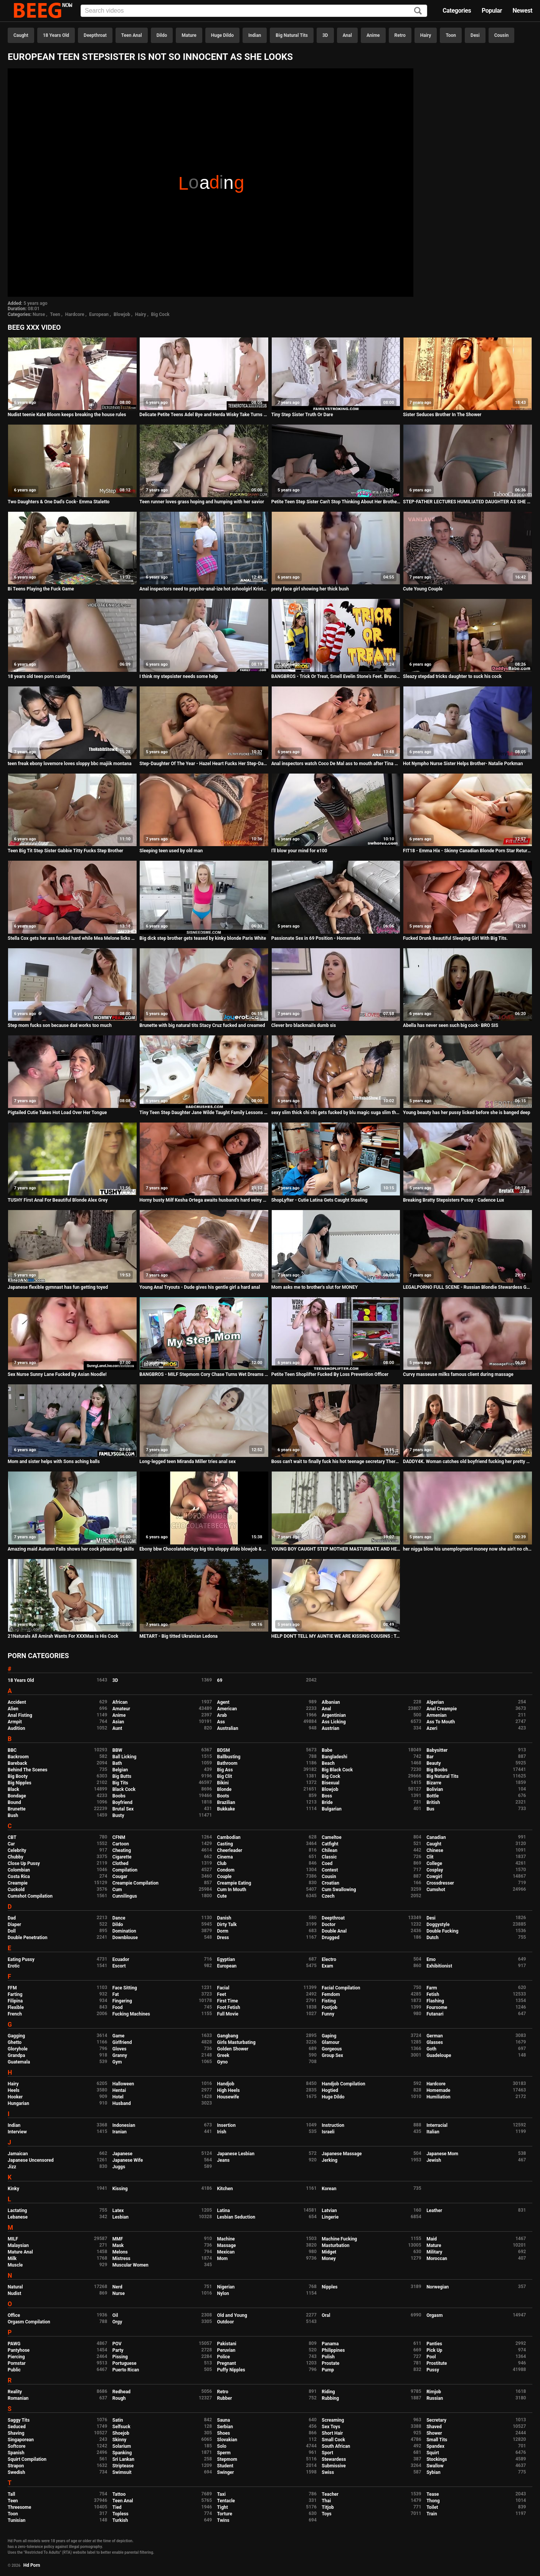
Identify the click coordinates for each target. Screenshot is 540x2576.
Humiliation (438, 2097)
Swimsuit (122, 2472)
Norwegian (437, 2287)
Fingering (122, 2001)
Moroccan (436, 2258)
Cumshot (435, 1889)
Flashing (435, 2001)
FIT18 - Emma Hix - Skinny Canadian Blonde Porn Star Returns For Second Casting (467, 850)
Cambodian (229, 1837)
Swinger (225, 2472)
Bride (327, 1802)
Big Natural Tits (292, 35)
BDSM (223, 1750)
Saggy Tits (19, 2420)
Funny (328, 2014)
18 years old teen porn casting (39, 676)
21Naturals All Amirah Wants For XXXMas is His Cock (63, 1636)
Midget (329, 2252)
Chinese (434, 1850)
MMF (117, 2239)
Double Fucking (442, 1931)
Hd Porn (31, 2565)
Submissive (333, 2466)
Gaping (329, 2036)
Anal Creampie (441, 1708)
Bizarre (433, 1783)
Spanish (16, 2452)
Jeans (223, 2160)
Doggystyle (437, 1924)
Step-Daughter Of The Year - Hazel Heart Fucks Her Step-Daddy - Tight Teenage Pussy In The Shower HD (204, 763)
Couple (224, 1876)
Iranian (119, 2132)
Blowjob (122, 314)
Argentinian (334, 1715)
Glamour (330, 2042)
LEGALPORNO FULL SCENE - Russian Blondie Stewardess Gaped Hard (467, 1287)
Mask (118, 2245)
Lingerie (330, 2217)
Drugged (330, 1937)
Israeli (328, 2132)
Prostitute (436, 2363)
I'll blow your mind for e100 (299, 850)
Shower (434, 2433)
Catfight (330, 1844)
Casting (225, 1844)
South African (336, 2446)
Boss (327, 1796)
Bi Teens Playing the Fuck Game (41, 589)
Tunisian (16, 2520)
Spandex (435, 2446)
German (434, 2036)
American (227, 1708)
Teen (55, 314)
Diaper (14, 1924)
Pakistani (226, 2343)
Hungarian (18, 2103)
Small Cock (333, 2439)
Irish (221, 2132)
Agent (223, 1702)
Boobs (119, 1796)
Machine (226, 2239)
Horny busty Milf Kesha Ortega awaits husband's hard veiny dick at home (204, 1200)
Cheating (121, 1850)
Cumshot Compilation (30, 1896)
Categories (457, 10)
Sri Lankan (123, 2459)
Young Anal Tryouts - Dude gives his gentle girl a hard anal (199, 1287)
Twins (223, 2520)
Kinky (13, 2188)
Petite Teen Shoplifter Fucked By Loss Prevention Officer (329, 1374)
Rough (119, 2398)
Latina (223, 2210)
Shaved (434, 2426)
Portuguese (124, 2363)
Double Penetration (27, 1937)
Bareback (17, 1763)
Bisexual (330, 1783)
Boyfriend (122, 1802)
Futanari (434, 2014)
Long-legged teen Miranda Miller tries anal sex (187, 1461)
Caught (20, 35)
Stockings (436, 2459)
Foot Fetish (228, 2007)
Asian (118, 1721)
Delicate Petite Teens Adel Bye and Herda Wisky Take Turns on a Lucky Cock (204, 414)
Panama (330, 2343)
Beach (328, 1763)
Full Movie (227, 2014)
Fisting (329, 2001)
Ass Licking (333, 1721)
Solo (221, 2446)
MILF (13, 2239)
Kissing (120, 2188)
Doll (12, 1931)
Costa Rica (19, 1876)
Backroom (18, 1756)
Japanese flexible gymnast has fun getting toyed (58, 1287)
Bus (430, 1809)
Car (11, 1844)
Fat (115, 1994)
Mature (189, 35)
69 (220, 1680)
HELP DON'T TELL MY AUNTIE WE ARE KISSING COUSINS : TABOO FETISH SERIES (336, 1636)
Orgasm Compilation (29, 2322)
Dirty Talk (227, 1924)
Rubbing (330, 2398)
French (15, 2014)
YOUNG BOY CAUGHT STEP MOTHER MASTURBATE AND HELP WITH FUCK (336, 1549)
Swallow (435, 2466)
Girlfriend (122, 2042)
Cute (222, 1896)
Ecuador (120, 1959)
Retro (400, 35)
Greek (223, 2055)
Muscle (15, 2265)
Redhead (121, 2391)
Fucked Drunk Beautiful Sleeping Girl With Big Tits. (455, 938)
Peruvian (226, 2350)
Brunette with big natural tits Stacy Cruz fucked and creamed (202, 1025)
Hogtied (330, 2090)
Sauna (223, 2420)
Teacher (330, 2494)
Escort (119, 1966)
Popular (492, 10)
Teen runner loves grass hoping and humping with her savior (201, 501)
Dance (119, 1918)
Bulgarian (332, 1809)
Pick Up (434, 2350)
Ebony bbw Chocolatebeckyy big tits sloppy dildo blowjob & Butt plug (204, 1549)
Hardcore (74, 314)
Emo (431, 1959)
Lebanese (18, 2217)
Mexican (226, 2252)
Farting (15, 1994)
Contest (330, 1870)
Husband (121, 2103)
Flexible (16, 2007)
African (119, 1702)
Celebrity (17, 1850)
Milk (12, 2258)
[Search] (418, 11)
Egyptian (226, 1959)
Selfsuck (121, 2426)
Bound (14, 1802)
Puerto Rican (125, 2370)
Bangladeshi (334, 1756)
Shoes (223, 2433)
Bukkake (226, 1809)
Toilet (432, 2507)
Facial (223, 1988)
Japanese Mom (442, 2153)
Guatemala (19, 2062)
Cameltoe (331, 1837)
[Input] (254, 11)
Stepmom (227, 2459)
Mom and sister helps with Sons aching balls (54, 1461)
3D (325, 35)
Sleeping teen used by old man (171, 850)
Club (222, 1863)
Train (431, 2513)
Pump (328, 2370)
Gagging (16, 2036)
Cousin (501, 35)
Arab (222, 1715)
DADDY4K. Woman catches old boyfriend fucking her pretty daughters (467, 1461)
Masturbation (335, 2245)
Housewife (228, 2097)
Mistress (121, 2258)
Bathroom (227, 1763)
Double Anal (334, 1931)
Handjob (225, 2084)
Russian (434, 2398)
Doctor (328, 1924)
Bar (429, 1756)
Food (117, 2007)
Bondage (17, 1796)
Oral (326, 2315)
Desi (475, 35)
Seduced (17, 2426)
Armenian (436, 1715)
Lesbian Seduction (236, 2217)
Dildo (162, 35)
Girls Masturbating (236, 2042)
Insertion (226, 2125)
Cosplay (434, 1870)
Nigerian (226, 2287)
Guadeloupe (438, 2055)
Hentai (119, 2090)
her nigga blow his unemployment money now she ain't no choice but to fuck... (467, 1549)
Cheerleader (230, 1850)
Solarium (121, 2446)
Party (118, 2350)
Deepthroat (95, 35)
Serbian (225, 2426)
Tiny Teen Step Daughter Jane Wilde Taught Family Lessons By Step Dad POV (204, 1112)
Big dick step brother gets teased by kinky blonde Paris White (202, 938)
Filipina (15, 2001)
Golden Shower (233, 2049)
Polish (328, 2356)
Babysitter (437, 1750)
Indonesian (123, 2125)
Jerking (329, 2160)
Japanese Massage (342, 2153)
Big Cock (160, 314)
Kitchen (225, 2188)
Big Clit (224, 1776)
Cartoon (120, 1844)
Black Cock (123, 1789)
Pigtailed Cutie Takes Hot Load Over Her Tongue (57, 1112)
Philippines (333, 2350)
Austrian (330, 1728)
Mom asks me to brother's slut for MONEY (314, 1287)
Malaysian (18, 2245)
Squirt (432, 2452)
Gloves (119, 2049)
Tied (117, 2507)
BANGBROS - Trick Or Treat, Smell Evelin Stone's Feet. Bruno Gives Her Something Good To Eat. (336, 676)
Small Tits (436, 2439)
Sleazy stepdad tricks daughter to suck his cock (452, 676)
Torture (224, 2513)
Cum (117, 1889)
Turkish (120, 2520)
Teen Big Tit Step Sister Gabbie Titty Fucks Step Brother (65, 850)
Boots (223, 1796)
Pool (431, 2356)
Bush (13, 1815)
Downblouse (125, 1937)
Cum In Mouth (231, 1889)
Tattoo (119, 2494)
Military (434, 2252)
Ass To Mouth (440, 1721)
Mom (222, 2258)
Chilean (329, 1850)
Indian (254, 35)
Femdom (331, 1994)
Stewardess (334, 2459)
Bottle (432, 1796)
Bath (117, 1763)
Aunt (117, 1728)
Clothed (120, 1863)
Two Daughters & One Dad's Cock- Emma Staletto (58, 501)
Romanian (18, 2398)
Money (328, 2258)
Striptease (123, 2466)
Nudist (14, 2293)
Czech (328, 1896)
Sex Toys (331, 2426)
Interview (17, 2132)
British (433, 1802)
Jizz (12, 2166)
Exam (327, 1966)
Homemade (438, 2090)
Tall (11, 2494)
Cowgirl (434, 1876)
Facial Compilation (341, 1988)
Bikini (223, 1783)
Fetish (432, 1994)
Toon (451, 35)
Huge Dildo (222, 35)
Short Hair (332, 2433)
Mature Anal (20, 2252)
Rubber (224, 2398)
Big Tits (120, 1783)
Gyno (222, 2062)
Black (13, 1789)
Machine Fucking (339, 2239)
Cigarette (122, 1857)
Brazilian (226, 1802)
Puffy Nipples (231, 2370)
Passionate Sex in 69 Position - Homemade (316, 938)
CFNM (118, 1837)
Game (118, 2036)
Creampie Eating (234, 1883)
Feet (221, 1994)
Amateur (121, 1708)
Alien (13, 1708)
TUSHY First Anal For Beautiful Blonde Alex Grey (58, 1200)
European (99, 314)
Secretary (436, 2420)
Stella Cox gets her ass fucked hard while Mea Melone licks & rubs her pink (72, 938)
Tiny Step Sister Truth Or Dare (302, 414)
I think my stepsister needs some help (178, 676)
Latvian (329, 2210)
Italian (432, 2132)
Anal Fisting (20, 1715)
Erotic (14, 1966)
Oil (115, 2315)
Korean (329, 2188)
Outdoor (225, 2322)
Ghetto (14, 2042)
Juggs (118, 2166)
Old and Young (232, 2315)
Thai (326, 2500)
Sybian (433, 2472)
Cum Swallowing (339, 1889)
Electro (329, 1959)
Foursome (436, 2007)
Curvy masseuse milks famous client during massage (458, 1374)
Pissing (120, 2356)
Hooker (15, 2097)
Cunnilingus (124, 1896)
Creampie (18, 1883)
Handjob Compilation (343, 2084)
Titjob (328, 2507)
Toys (326, 2513)
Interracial (437, 2125)
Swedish (16, 2472)
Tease (432, 2494)
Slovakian (227, 2439)
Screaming (333, 2420)
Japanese (122, 2153)
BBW (117, 1750)
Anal (347, 35)
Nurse (39, 314)
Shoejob (120, 2433)
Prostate (330, 2363)
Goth (431, 2049)
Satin (117, 2420)
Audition (16, 1728)
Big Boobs (437, 1769)
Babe (327, 1750)
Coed (327, 1863)
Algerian (435, 1702)
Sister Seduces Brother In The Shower (442, 414)
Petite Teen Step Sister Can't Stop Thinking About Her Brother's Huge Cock (336, 501)
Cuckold (16, 1889)
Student (225, 2466)
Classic (329, 1857)
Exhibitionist (439, 1966)
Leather (434, 2210)
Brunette (17, 1809)
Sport (327, 2452)
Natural (15, 2287)
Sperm (224, 2452)
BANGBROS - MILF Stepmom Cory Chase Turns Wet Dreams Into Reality (204, 1374)
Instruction (333, 2125)
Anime (373, 35)
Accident (17, 1702)
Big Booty (18, 1776)
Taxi (221, 2494)
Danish (224, 1918)
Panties (434, 2343)
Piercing (16, 2356)
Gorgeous (332, 2049)
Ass (221, 1721)
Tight (222, 2507)
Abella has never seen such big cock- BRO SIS (450, 1025)
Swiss (328, 2472)
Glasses (434, 2042)
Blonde (224, 1789)
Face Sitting (124, 1988)
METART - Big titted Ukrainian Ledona (178, 1636)
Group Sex (332, 2055)
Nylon (223, 2293)
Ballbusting (229, 1756)
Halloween (123, 2084)
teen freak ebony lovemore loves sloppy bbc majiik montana (70, 763)
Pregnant (226, 2363)
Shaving (16, 2433)
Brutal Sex (123, 1809)
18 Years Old (56, 35)
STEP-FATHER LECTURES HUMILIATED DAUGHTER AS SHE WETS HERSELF (467, 501)
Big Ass (225, 1769)
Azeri (431, 1728)
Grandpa (16, 2055)
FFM (12, 1988)
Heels (14, 2090)
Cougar (119, 1876)
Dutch (432, 1937)
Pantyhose (19, 2350)
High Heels (228, 2090)
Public (14, 2370)
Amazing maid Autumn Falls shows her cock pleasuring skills (71, 1549)
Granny (119, 2055)
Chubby (15, 1857)
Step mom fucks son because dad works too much (60, 1025)
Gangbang (227, 2036)
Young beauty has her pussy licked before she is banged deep (466, 1112)
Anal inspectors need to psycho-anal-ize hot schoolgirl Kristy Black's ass (204, 589)
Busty (118, 1815)
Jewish (433, 2160)
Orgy (117, 2322)
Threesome (19, 2507)
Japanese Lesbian (235, 2153)
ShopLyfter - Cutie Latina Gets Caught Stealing (319, 1200)
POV (117, 2343)
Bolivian (434, 1789)
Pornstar (17, 2363)
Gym (117, 2062)
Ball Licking (124, 1756)
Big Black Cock (337, 1769)
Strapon (16, 2466)
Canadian (436, 1837)
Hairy (425, 35)
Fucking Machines (131, 2014)
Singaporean (21, 2439)
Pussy (432, 2370)
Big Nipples (19, 1783)
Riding (328, 2391)
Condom (225, 1870)
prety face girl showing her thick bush (310, 589)
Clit (429, 1857)
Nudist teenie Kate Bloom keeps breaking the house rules (67, 414)
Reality (15, 2391)
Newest (522, 10)
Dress (223, 1937)
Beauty (433, 1763)
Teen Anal (131, 35)
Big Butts (121, 1776)
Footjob (329, 2007)
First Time (227, 2001)
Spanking (122, 2452)
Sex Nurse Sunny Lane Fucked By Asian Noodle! (57, 1374)
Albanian (331, 1702)
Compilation (124, 1870)
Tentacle (226, 2500)
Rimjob (433, 2391)
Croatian (330, 1883)
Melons (120, 2252)
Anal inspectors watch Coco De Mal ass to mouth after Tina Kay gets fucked (336, 763)
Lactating (17, 2210)
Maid (431, 2239)
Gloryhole (18, 2049)
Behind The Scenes (27, 1769)
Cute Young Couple (423, 589)
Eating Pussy (21, 1959)
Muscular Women (130, 2265)
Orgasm (434, 2315)
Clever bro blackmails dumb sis (303, 1025)
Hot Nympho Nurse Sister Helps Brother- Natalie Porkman (463, 763)
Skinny (119, 2439)
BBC (12, 1750)
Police (223, 2356)
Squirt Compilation (27, 2459)
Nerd (117, 2287)
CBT (12, 1837)
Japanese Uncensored (31, 2160)
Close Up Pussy (24, 1863)
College (434, 1863)
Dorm (222, 1931)
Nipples (329, 2287)
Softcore (16, 2446)
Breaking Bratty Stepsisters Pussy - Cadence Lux (453, 1200)
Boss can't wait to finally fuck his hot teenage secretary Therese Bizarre (336, 1461)
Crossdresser (440, 1883)
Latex (118, 2210)
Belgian (120, 1769)
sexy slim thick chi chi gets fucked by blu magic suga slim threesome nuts (336, 1112)
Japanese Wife (127, 2160)
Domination (124, 1931)
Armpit (15, 1721)
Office (14, 2315)
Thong (433, 2500)
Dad (12, 1918)
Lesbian (120, 2217)
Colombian (19, 1870)
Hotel (118, 2097)
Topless (120, 2513)
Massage (226, 2245)
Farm (431, 1988)
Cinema (225, 1857)
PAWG (14, 2343)
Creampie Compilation (135, 1883)
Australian (227, 1728)
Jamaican (18, 2153)
